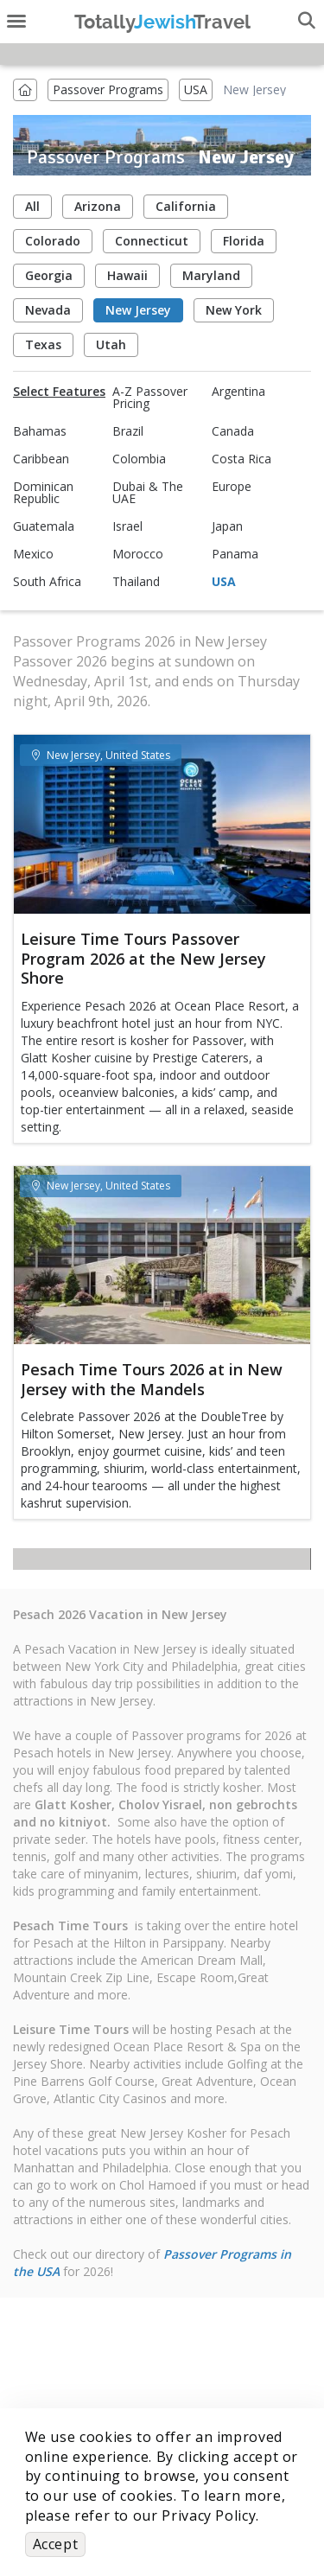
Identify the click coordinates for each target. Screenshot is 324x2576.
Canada (233, 431)
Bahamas (40, 431)
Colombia (139, 459)
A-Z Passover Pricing (149, 398)
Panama (235, 554)
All (32, 206)
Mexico (33, 554)
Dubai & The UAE (147, 493)
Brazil (127, 431)
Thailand (136, 582)
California (186, 206)
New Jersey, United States (101, 755)
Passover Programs (108, 89)
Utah (111, 344)
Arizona (97, 206)
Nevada (48, 310)
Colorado (52, 241)
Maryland (211, 275)
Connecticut (151, 241)
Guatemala (43, 526)
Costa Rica (241, 459)
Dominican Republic (43, 493)
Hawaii (127, 275)
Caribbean (41, 459)
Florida (243, 241)
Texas (43, 344)
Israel (127, 526)
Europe (231, 487)
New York (234, 310)
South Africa (47, 582)
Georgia (49, 275)
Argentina (238, 392)
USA (195, 89)
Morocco (137, 554)
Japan (227, 526)
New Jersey (138, 310)
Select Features (59, 392)
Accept (56, 2544)
